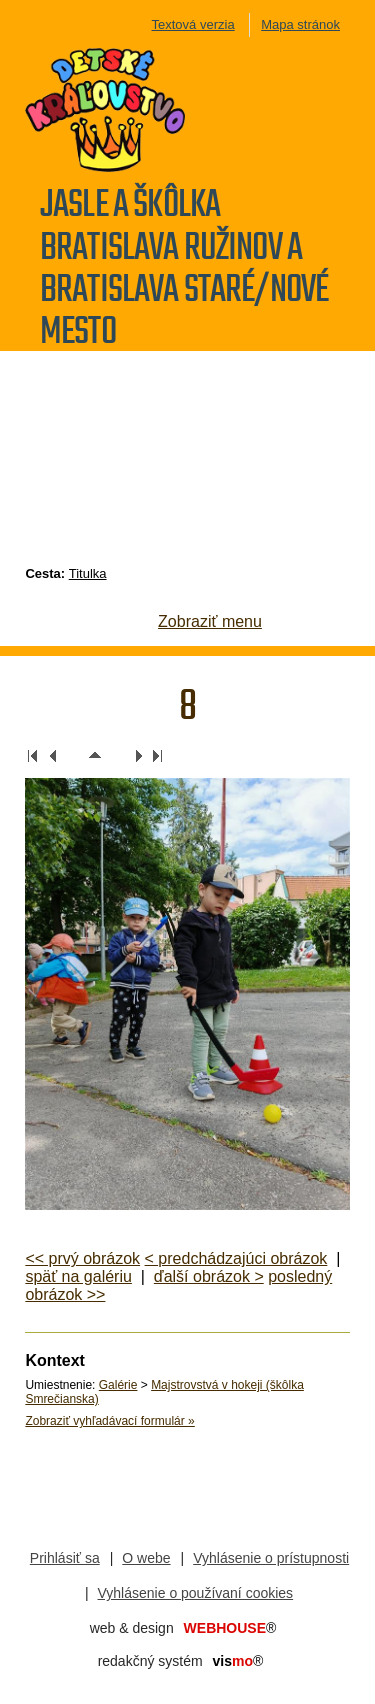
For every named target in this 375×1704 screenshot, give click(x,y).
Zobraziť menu (210, 621)
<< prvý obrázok (82, 1258)
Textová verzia (193, 24)
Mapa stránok (300, 24)
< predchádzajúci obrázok (236, 1258)
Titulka (88, 573)
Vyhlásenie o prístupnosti (271, 1558)
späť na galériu (78, 1276)
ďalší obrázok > (209, 1276)
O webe (146, 1558)
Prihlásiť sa (65, 1558)
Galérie (118, 1385)
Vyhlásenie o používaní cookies (196, 1593)
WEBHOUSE (230, 1628)
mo (238, 1661)
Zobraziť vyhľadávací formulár (109, 1421)
